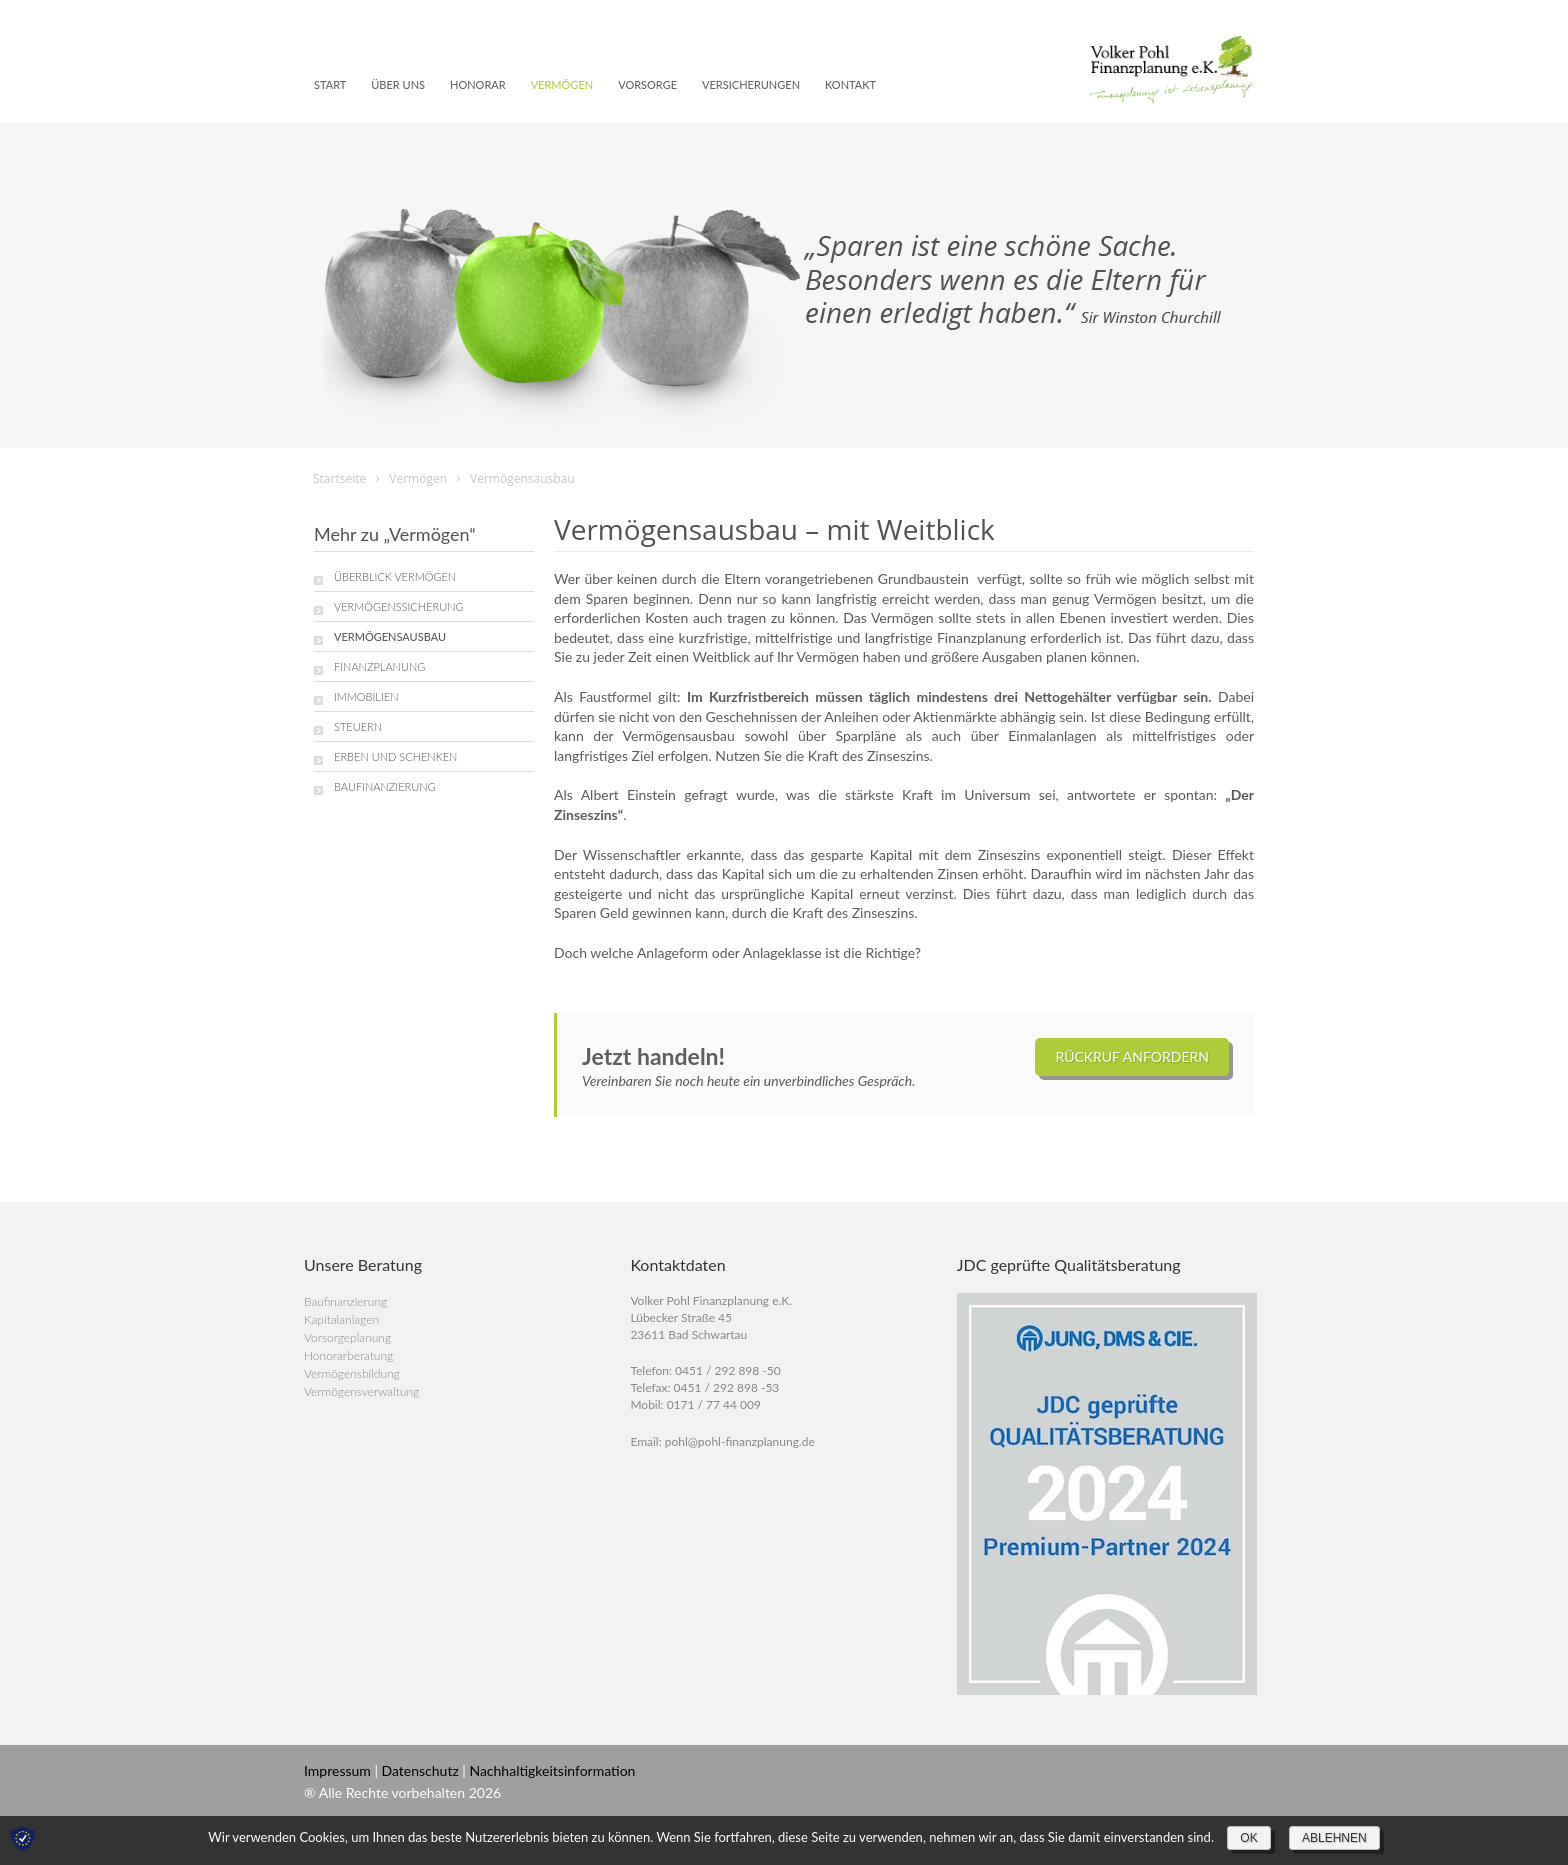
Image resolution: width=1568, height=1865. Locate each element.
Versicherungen (751, 84)
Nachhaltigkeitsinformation (552, 1770)
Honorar (478, 84)
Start (330, 84)
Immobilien (366, 696)
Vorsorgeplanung (347, 1337)
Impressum (337, 1770)
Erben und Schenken (395, 756)
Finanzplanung (379, 666)
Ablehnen (1334, 1838)
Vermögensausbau (390, 636)
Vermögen (562, 84)
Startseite (339, 478)
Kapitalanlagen (341, 1319)
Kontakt (850, 84)
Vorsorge (647, 84)
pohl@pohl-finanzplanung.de (740, 1441)
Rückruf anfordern (1132, 1056)
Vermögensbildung (352, 1373)
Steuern (358, 726)
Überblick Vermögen (395, 576)
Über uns (398, 84)
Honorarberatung (348, 1355)
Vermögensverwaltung (361, 1391)
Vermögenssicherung (399, 606)
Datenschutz (420, 1770)
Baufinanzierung (385, 786)
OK (1248, 1838)
